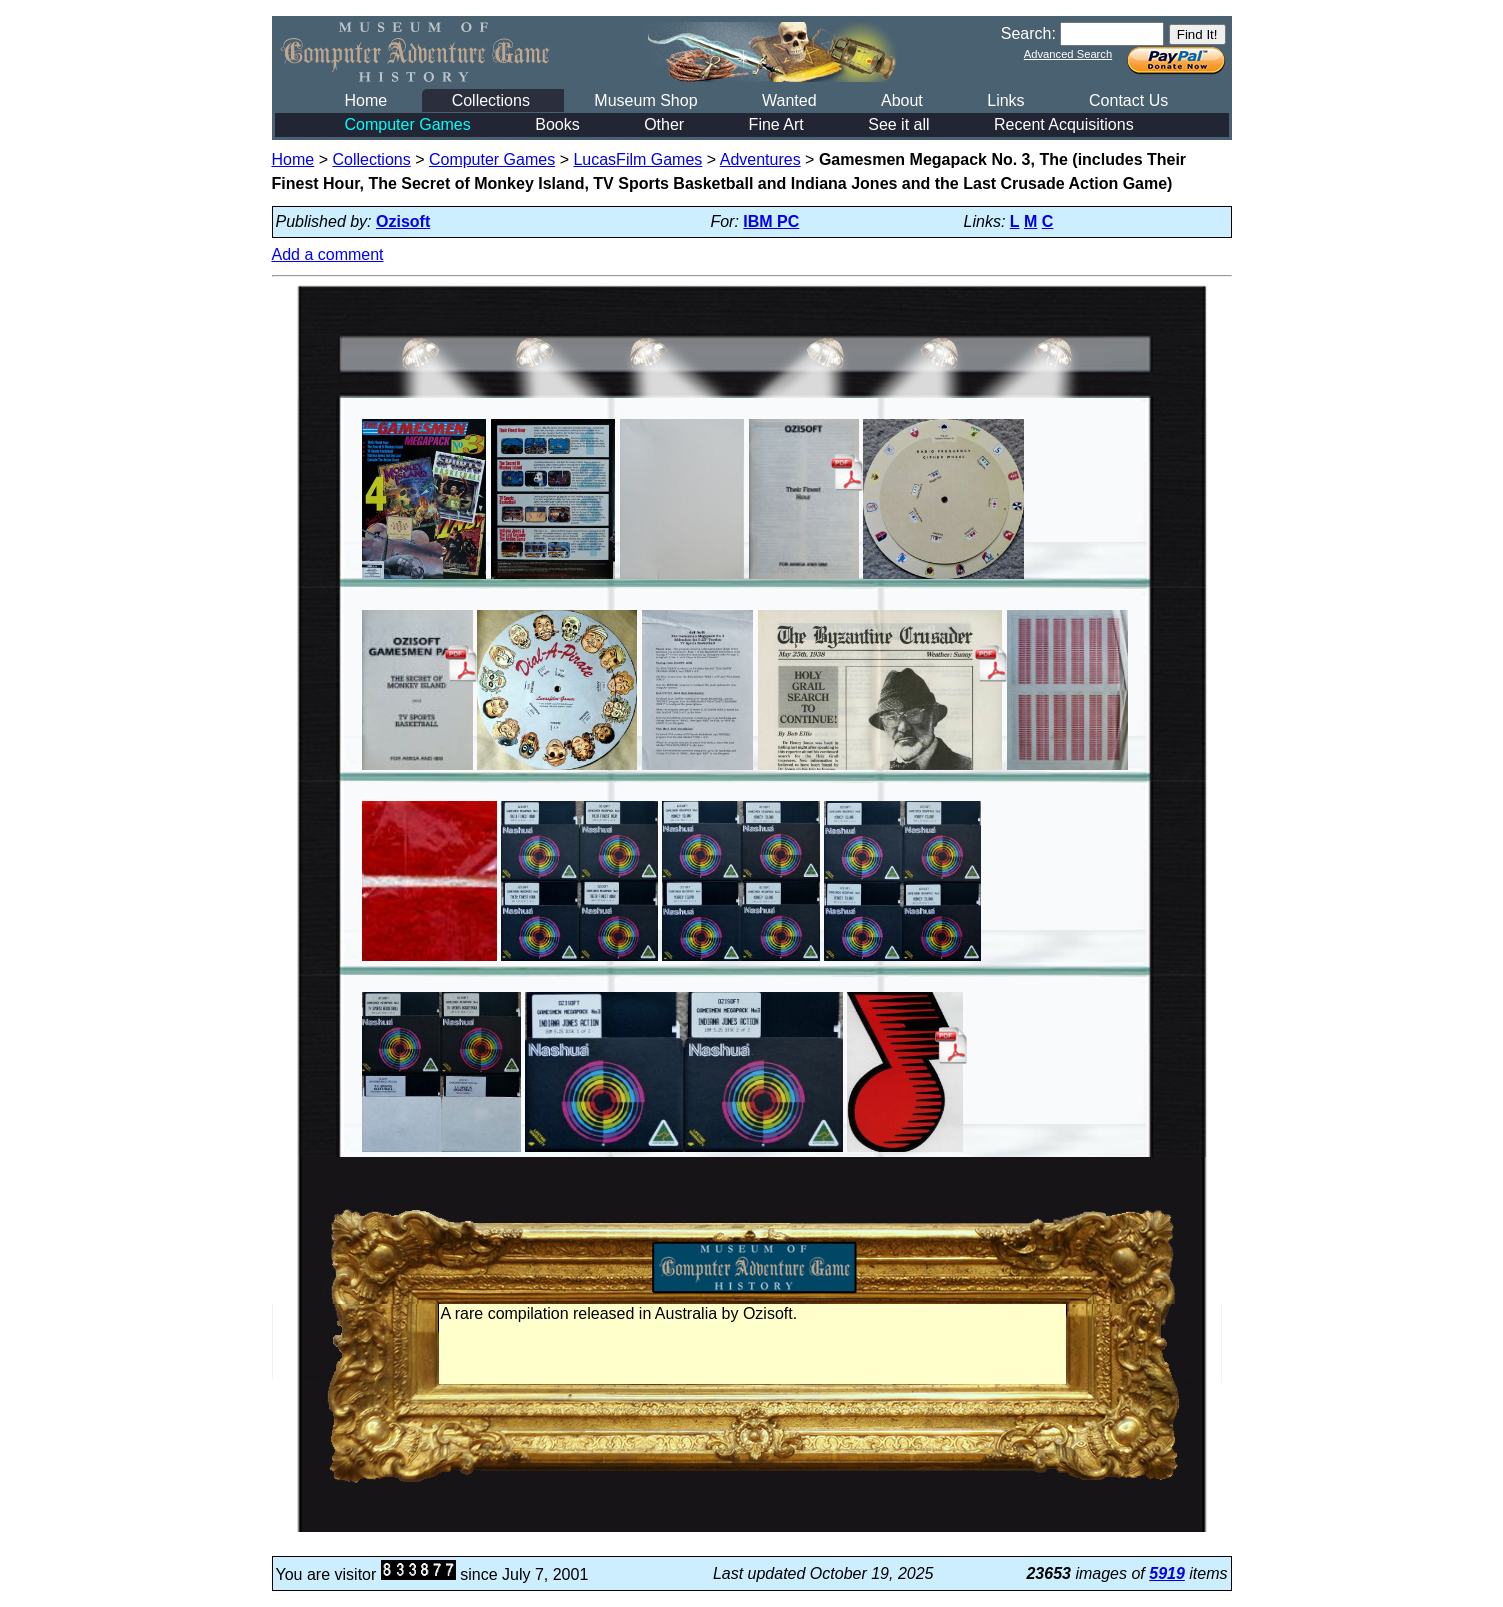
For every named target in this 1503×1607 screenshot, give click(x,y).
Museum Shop (645, 100)
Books (557, 124)
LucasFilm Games (637, 159)
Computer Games (408, 124)
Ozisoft (403, 221)
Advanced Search (1068, 54)
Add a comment (328, 254)
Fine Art (776, 124)
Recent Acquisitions (1064, 124)
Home (366, 100)
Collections (491, 100)
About (902, 100)
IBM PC (771, 221)
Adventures (760, 159)
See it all (898, 124)
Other (664, 124)
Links (1005, 100)
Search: (1028, 33)
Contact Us (1128, 100)
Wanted (789, 100)
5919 (1167, 1573)
